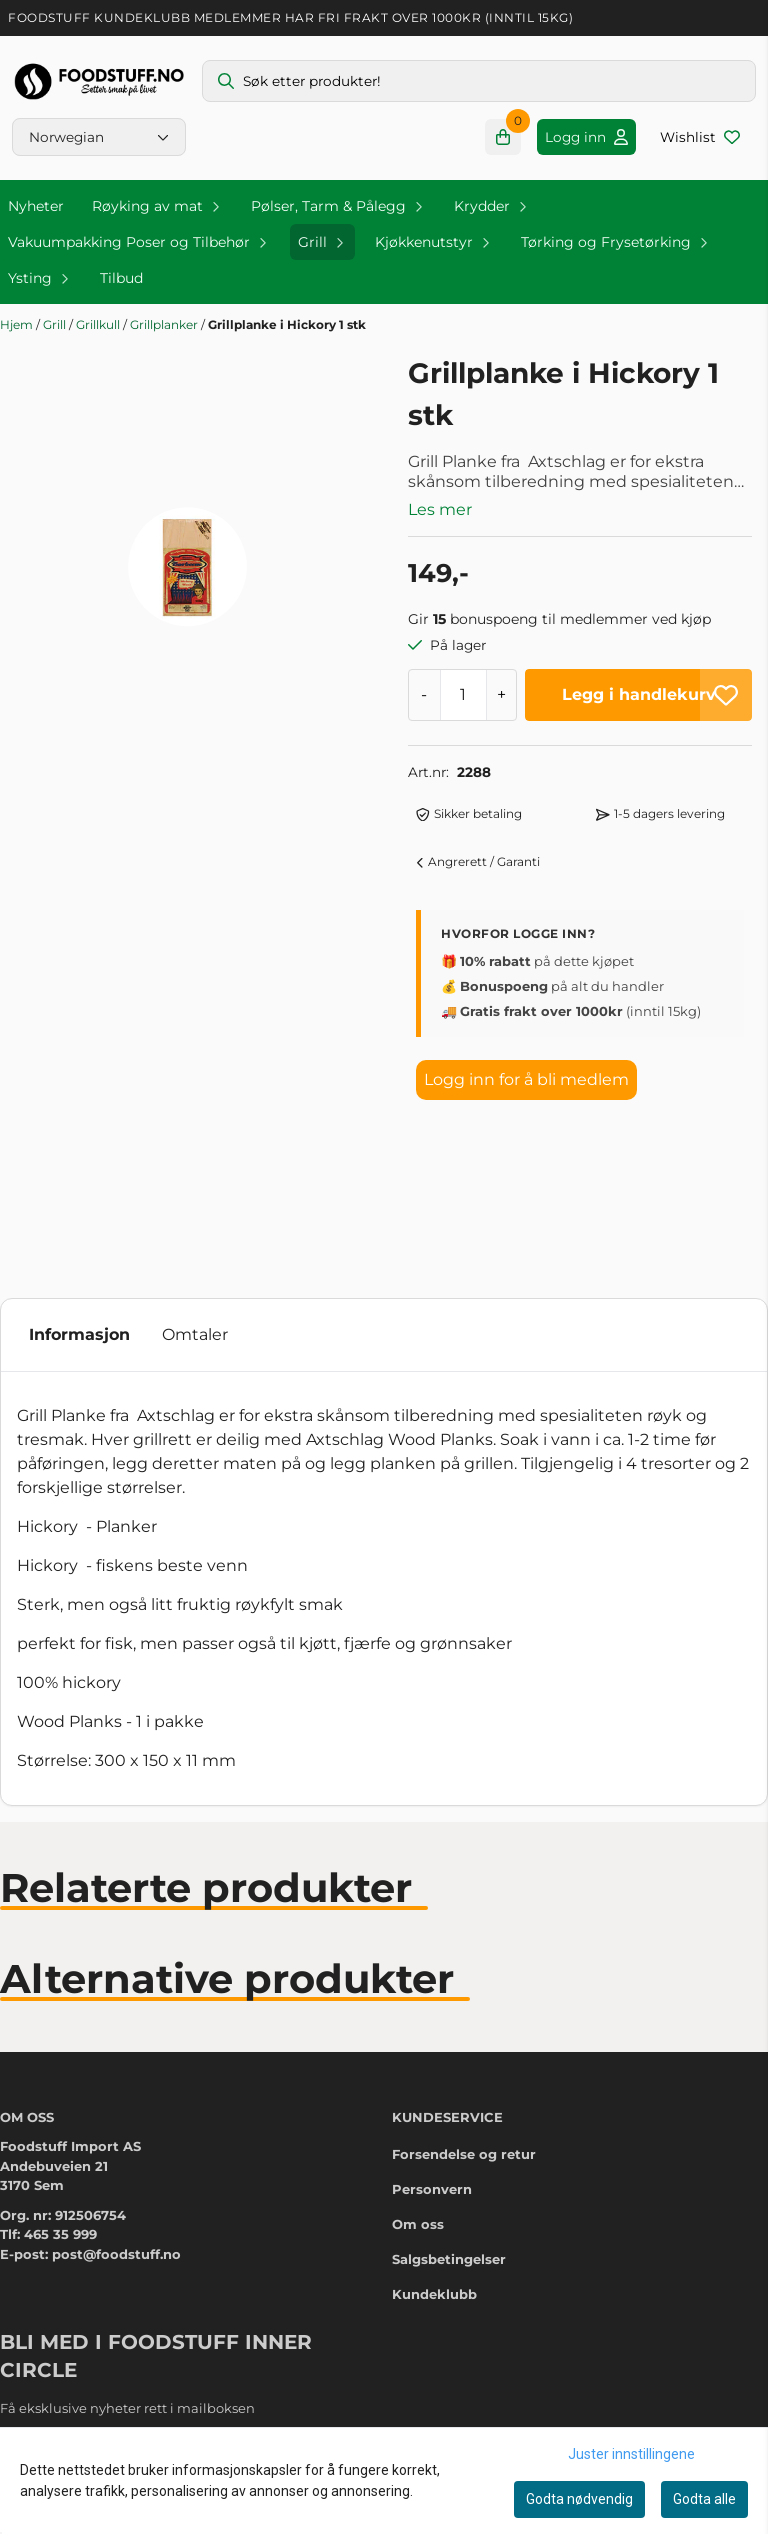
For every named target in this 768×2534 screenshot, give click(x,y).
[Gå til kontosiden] (586, 137)
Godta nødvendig (579, 2499)
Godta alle (704, 2499)
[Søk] (479, 81)
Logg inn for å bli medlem (526, 1079)
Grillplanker (165, 324)
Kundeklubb (434, 2144)
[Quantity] (463, 695)
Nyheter (36, 206)
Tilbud (121, 278)
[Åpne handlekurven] (503, 137)
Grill (56, 324)
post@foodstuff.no (116, 2104)
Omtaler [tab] (195, 1184)
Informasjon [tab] (79, 1184)
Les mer (440, 509)
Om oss (418, 2074)
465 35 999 (60, 2084)
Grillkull (99, 324)
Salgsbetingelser (449, 2109)
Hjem (18, 324)
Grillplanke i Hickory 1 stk (287, 324)
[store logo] (99, 81)
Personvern (432, 2039)
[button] (726, 695)
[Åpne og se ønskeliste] (700, 137)
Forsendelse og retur (464, 2004)
